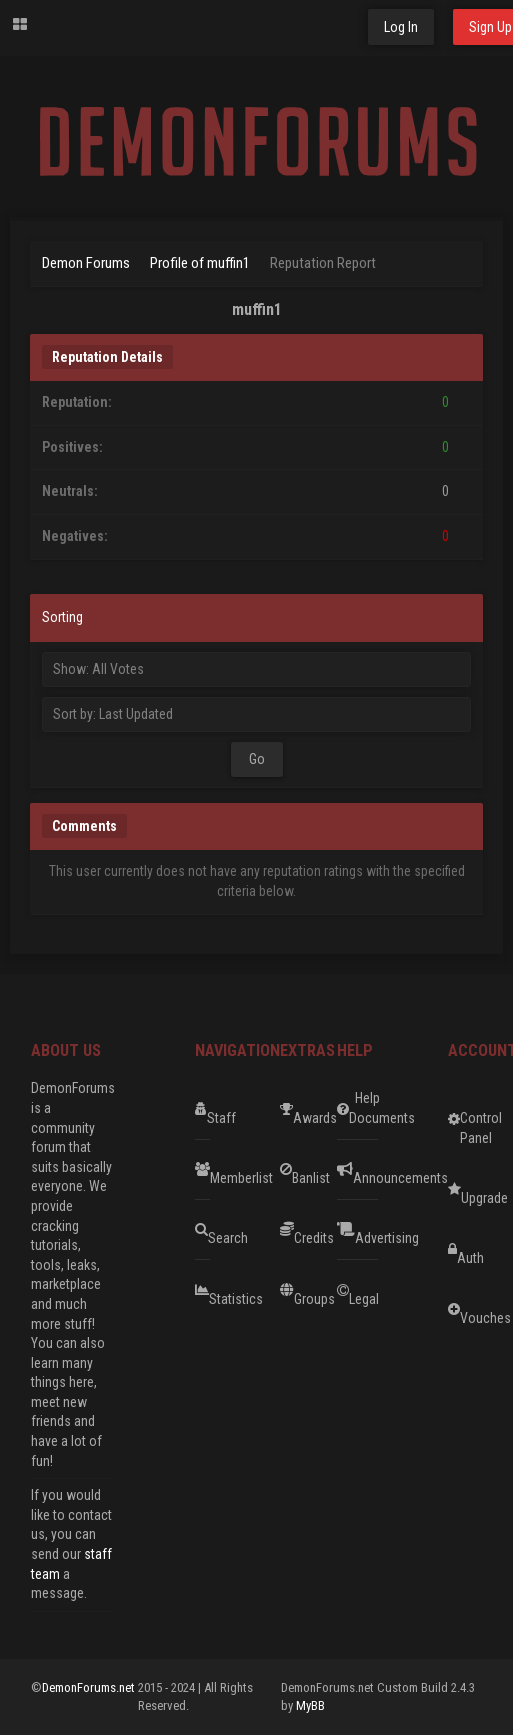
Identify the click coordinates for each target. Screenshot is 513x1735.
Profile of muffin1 (200, 263)
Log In (401, 27)
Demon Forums (86, 263)
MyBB (310, 1705)
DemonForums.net (90, 1687)
